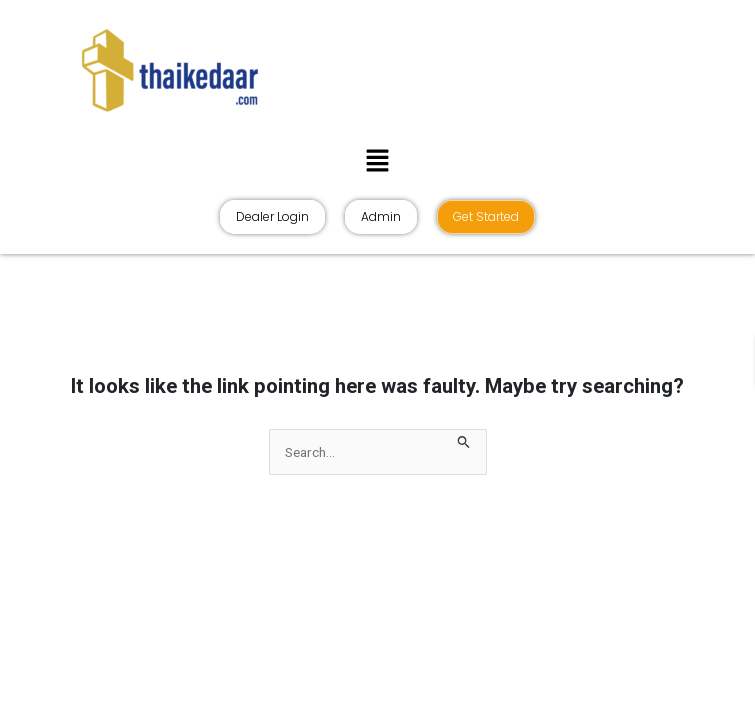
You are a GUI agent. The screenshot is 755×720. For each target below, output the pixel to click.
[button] (377, 160)
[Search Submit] (464, 439)
